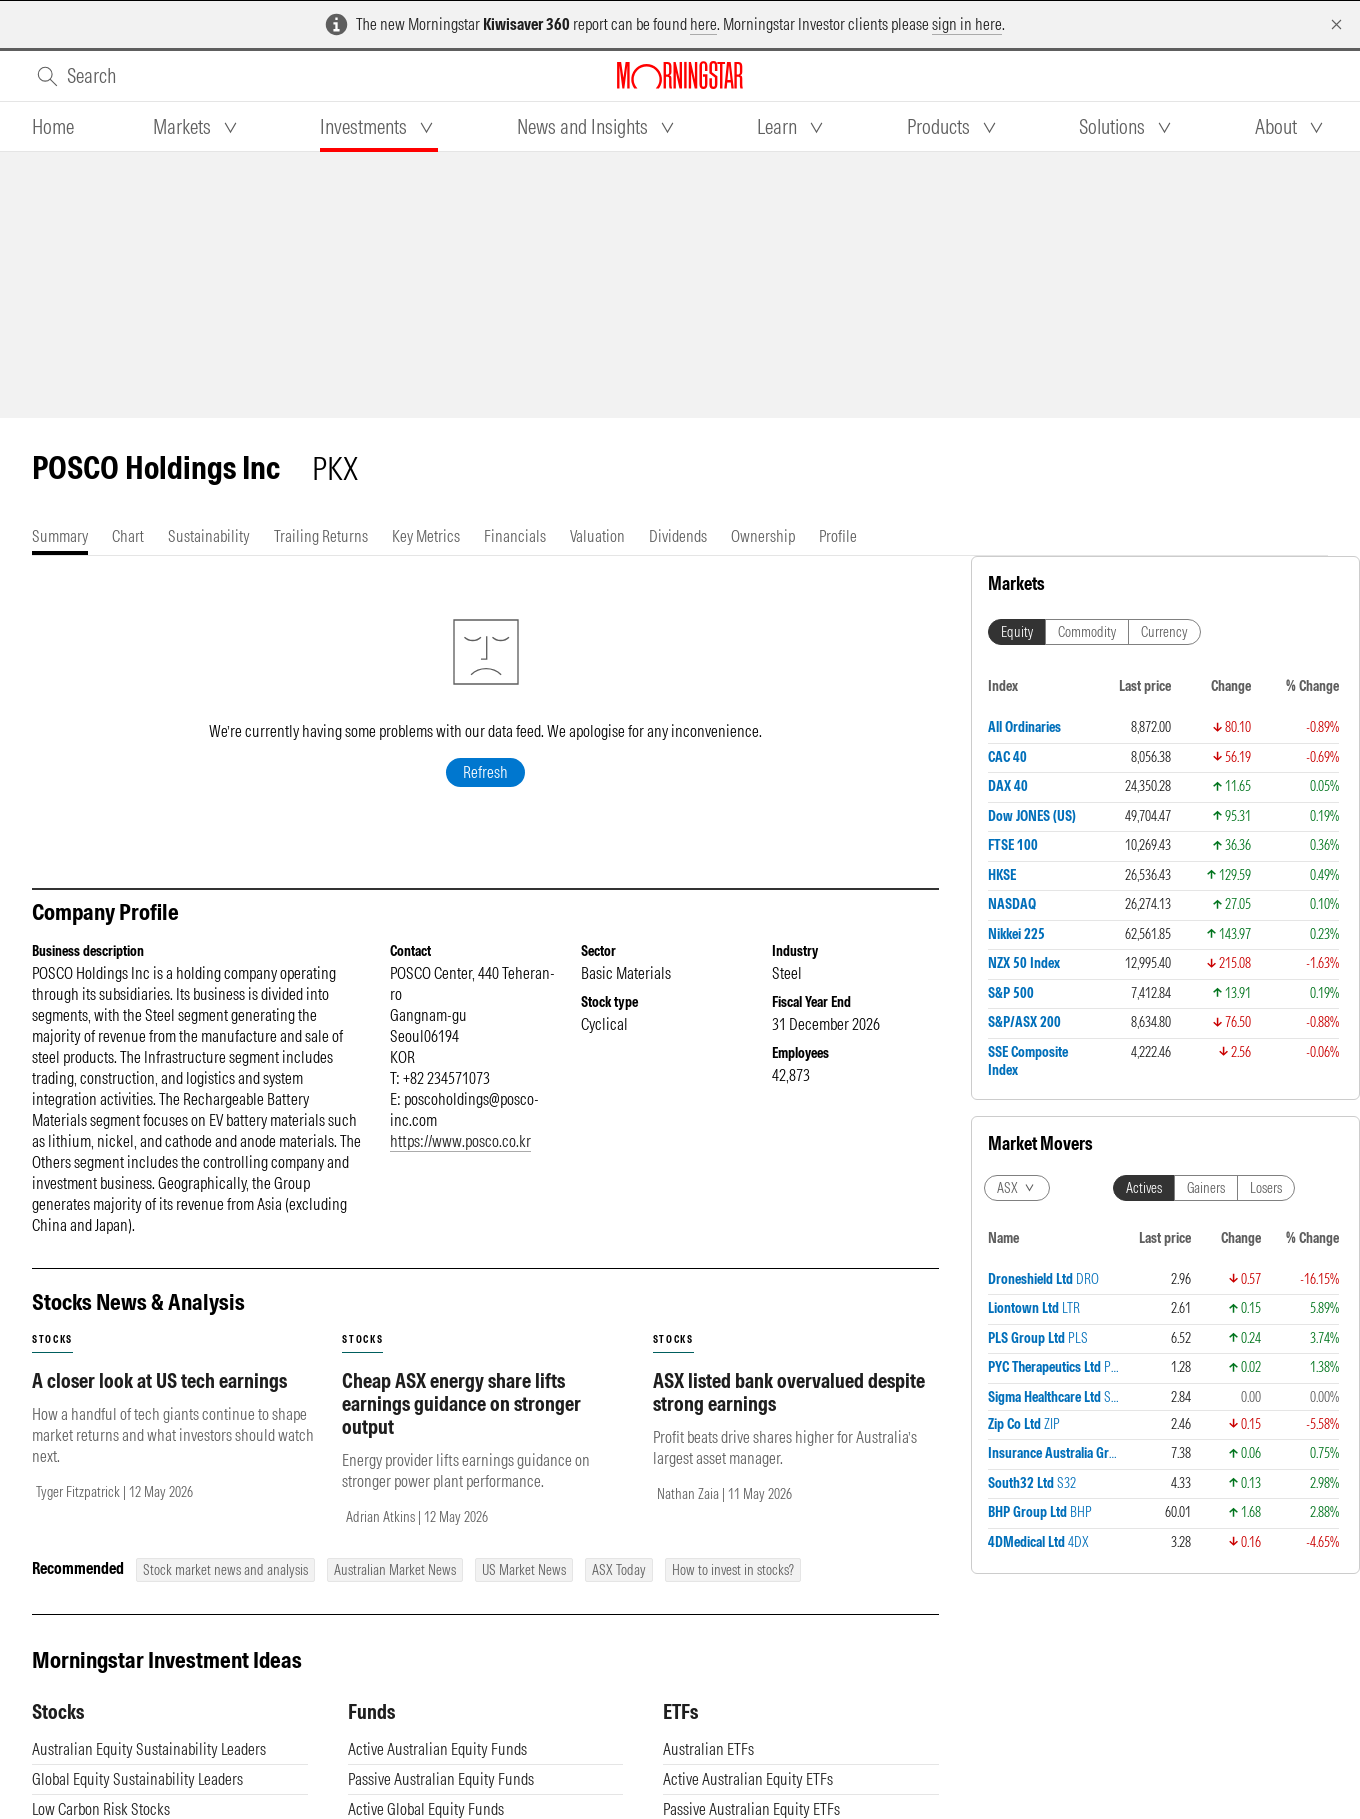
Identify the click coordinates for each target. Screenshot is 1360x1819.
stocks (52, 1359)
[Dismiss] (1336, 24)
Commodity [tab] (1087, 632)
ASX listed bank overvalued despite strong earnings (789, 1412)
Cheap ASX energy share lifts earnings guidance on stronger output (461, 1423)
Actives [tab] (1144, 1188)
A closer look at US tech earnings (159, 1400)
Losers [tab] (1266, 1188)
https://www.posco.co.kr (460, 1161)
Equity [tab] (1017, 632)
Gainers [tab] (1206, 1188)
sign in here (967, 24)
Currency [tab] (1164, 632)
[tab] (53, 127)
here (703, 24)
